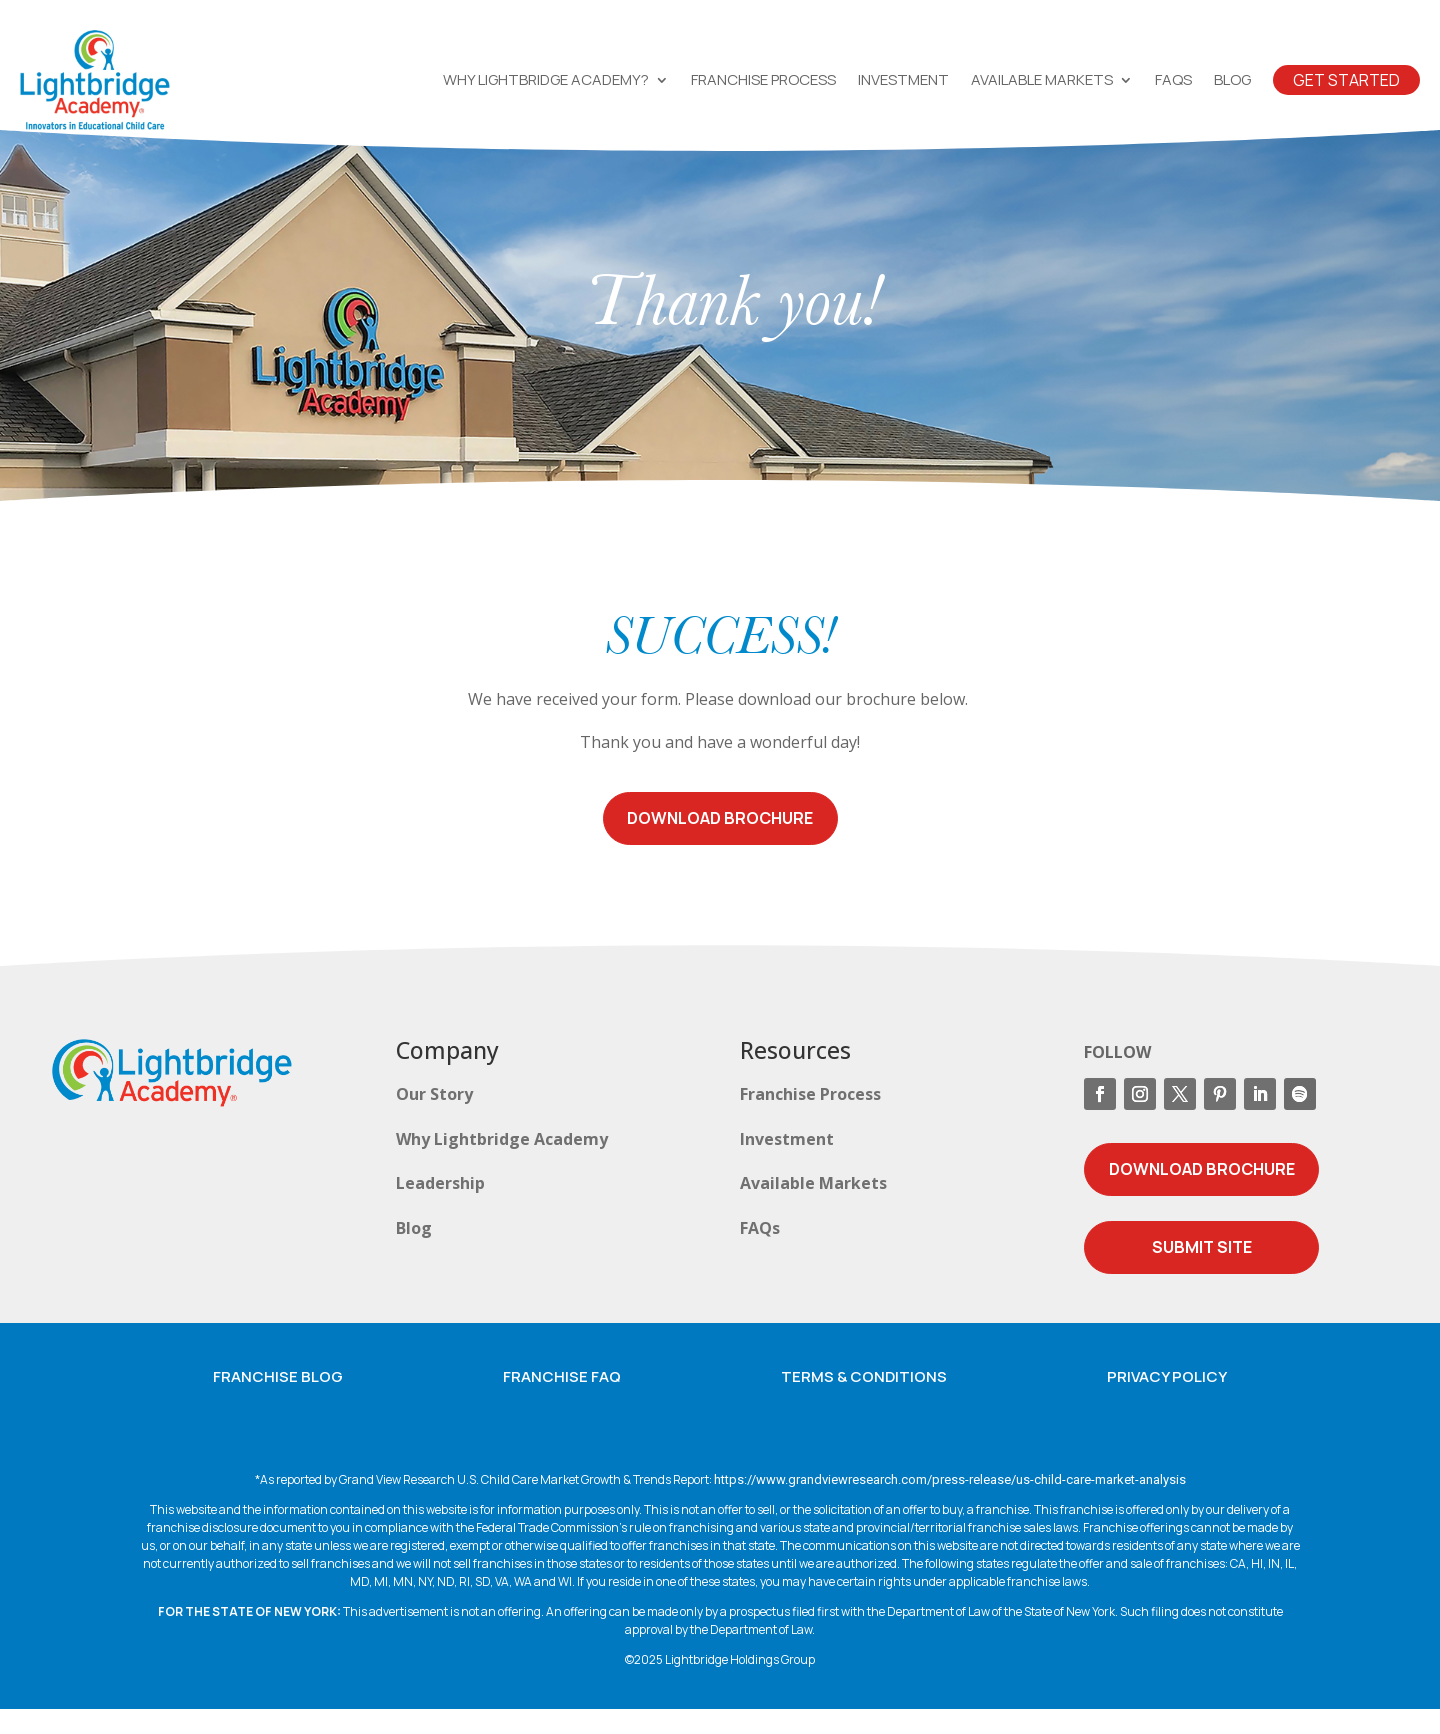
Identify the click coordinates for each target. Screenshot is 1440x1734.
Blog (1232, 79)
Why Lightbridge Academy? (546, 79)
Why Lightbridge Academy (502, 1164)
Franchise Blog (278, 1401)
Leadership (440, 1208)
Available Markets (1042, 79)
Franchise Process (763, 79)
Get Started (1346, 80)
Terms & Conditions (864, 1401)
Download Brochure (720, 843)
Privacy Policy (1167, 1401)
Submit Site (1202, 1272)
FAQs (1173, 79)
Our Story (434, 1119)
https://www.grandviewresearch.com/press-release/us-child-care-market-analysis (950, 1504)
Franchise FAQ (562, 1401)
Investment (903, 79)
